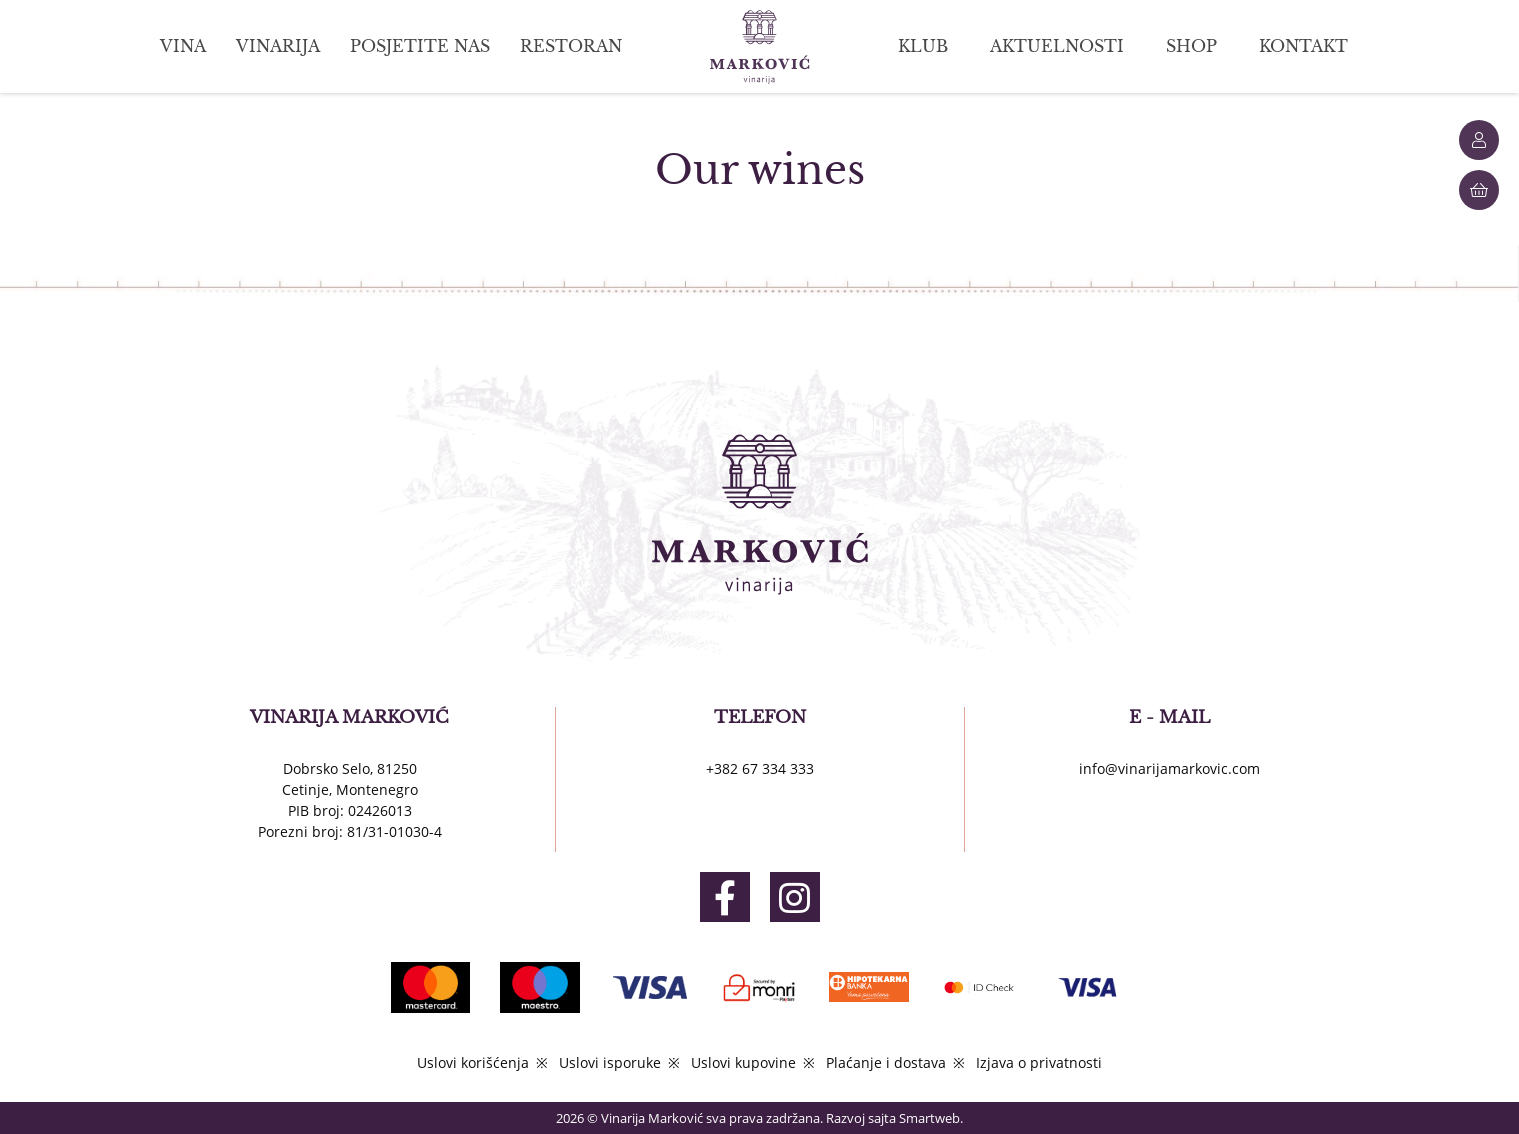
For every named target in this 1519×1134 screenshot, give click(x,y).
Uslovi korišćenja (473, 1062)
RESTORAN (571, 46)
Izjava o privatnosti (1039, 1062)
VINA (183, 46)
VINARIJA (278, 46)
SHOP (1191, 46)
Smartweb (929, 1118)
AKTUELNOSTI (1057, 46)
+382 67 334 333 (760, 768)
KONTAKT (1303, 46)
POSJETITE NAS (420, 46)
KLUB (923, 46)
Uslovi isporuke (610, 1062)
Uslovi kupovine (743, 1062)
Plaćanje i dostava (886, 1062)
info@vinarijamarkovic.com (1169, 768)
